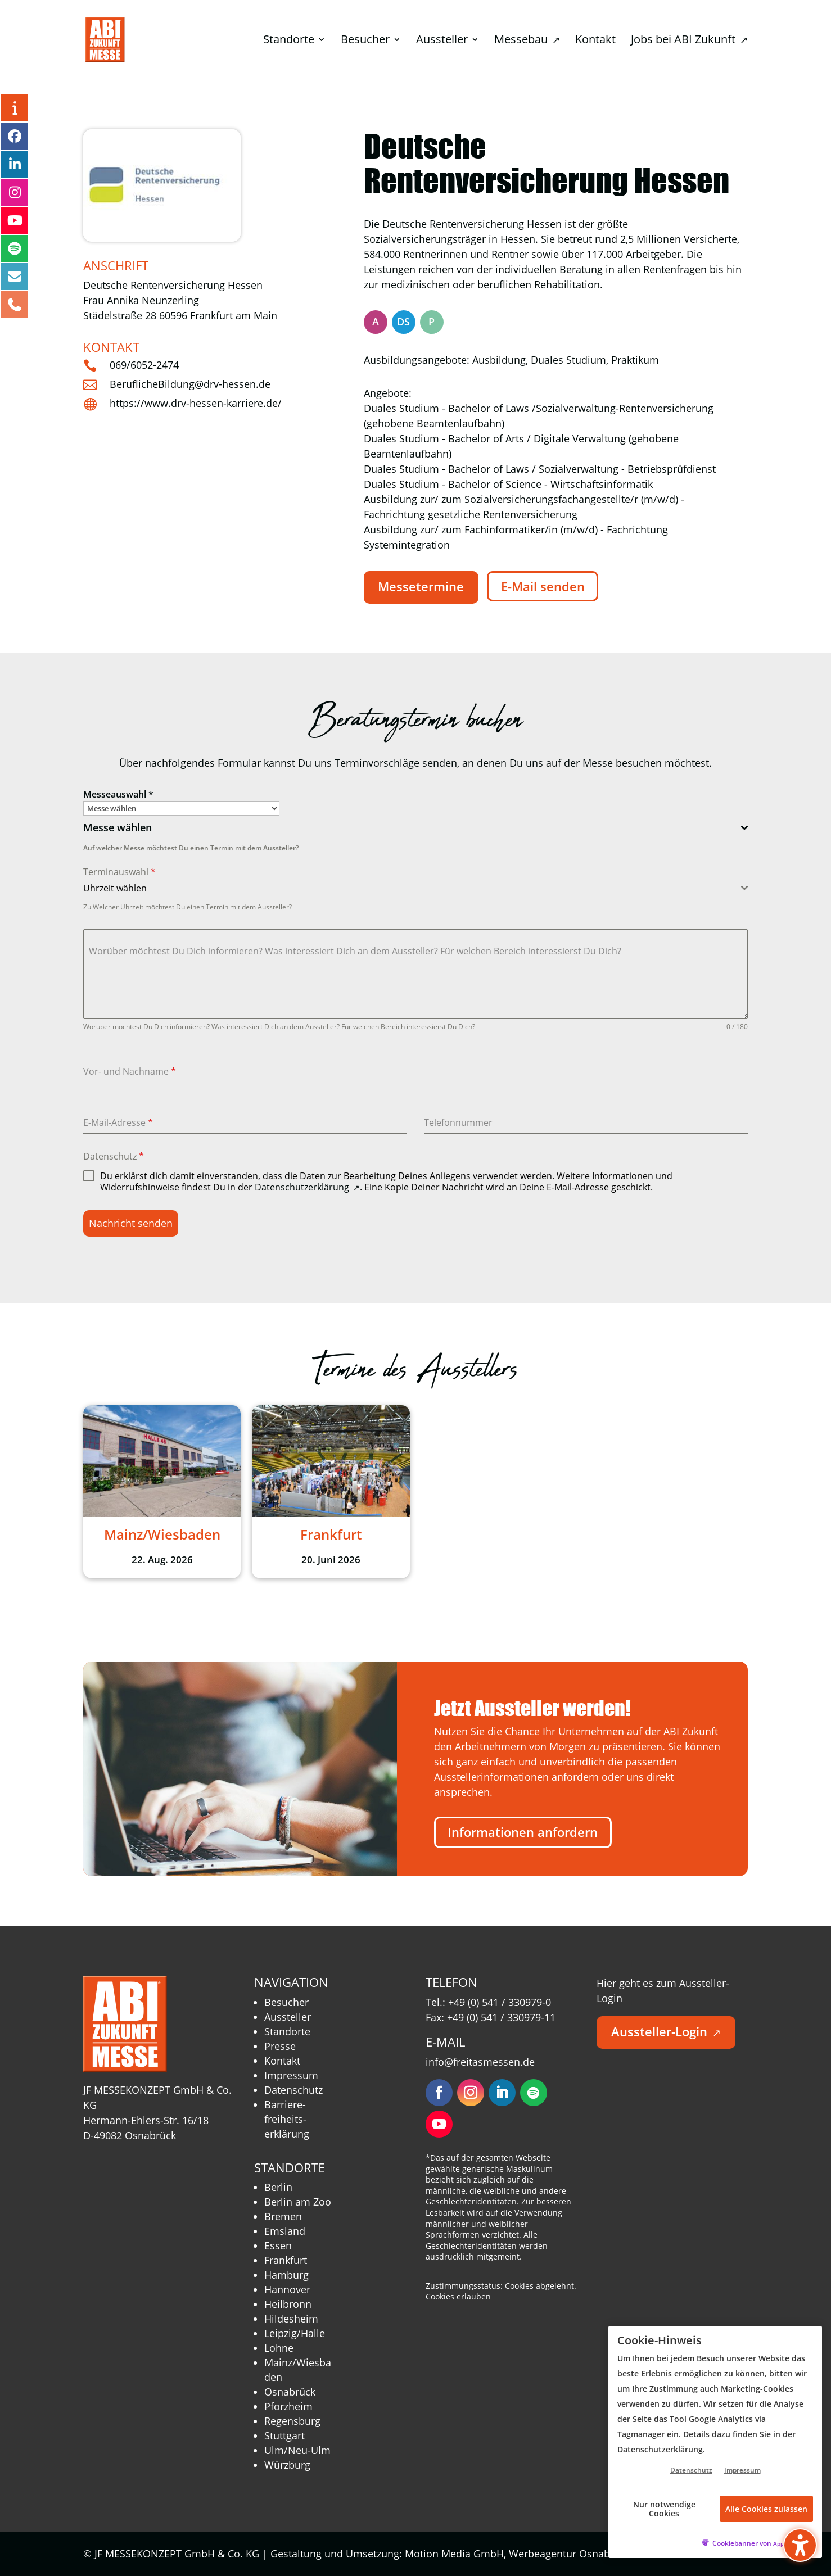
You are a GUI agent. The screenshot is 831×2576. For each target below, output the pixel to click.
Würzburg (287, 2464)
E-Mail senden (543, 586)
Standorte (287, 2031)
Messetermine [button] (421, 586)
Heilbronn (287, 2304)
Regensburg (292, 2421)
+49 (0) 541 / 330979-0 (499, 2002)
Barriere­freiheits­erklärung (286, 2119)
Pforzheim (288, 2406)
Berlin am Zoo (297, 2201)
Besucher (286, 2002)
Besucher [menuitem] (365, 41)
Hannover (287, 2289)
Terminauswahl (119, 871)
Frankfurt (285, 2260)
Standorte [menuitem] (288, 41)
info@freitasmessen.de (480, 2061)
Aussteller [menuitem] (442, 41)
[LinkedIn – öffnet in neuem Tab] (14, 164)
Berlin (278, 2187)
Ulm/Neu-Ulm (297, 2450)
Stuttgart (284, 2435)
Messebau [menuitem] (527, 41)
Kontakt (282, 2060)
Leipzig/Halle (294, 2333)
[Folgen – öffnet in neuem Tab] (439, 2092)
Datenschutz (113, 1156)
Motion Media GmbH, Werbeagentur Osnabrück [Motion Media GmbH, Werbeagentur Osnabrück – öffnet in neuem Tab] (523, 2553)
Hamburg (286, 2274)
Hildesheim (291, 2318)
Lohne (278, 2348)
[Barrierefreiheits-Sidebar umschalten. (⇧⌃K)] (800, 2545)
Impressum (291, 2075)
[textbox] (412, 828)
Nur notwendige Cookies (664, 2508)
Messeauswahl (118, 794)
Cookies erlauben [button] (458, 2296)
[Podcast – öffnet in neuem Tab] (14, 248)
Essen (278, 2245)
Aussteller (287, 2016)
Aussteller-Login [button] (666, 2031)
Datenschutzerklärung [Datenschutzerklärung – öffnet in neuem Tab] (307, 1187)
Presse (280, 2046)
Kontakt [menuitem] (595, 41)
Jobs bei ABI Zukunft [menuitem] (689, 41)
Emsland (284, 2231)
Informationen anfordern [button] (523, 1832)
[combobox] (415, 828)
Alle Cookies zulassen (766, 2508)
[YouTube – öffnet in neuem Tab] (14, 220)
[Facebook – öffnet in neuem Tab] (14, 136)
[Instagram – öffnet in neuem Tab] (14, 192)
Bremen (283, 2216)
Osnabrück (289, 2391)
